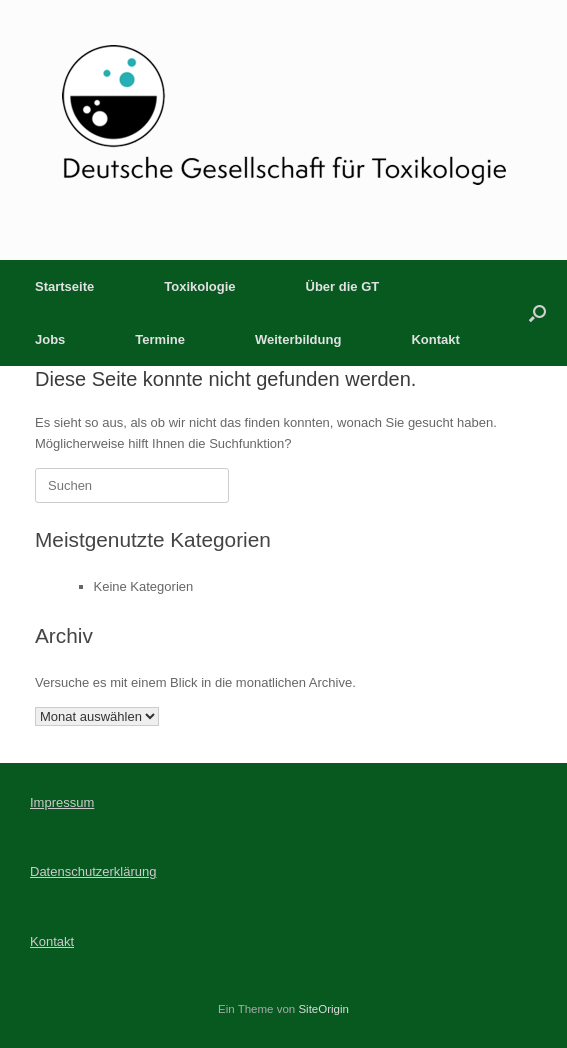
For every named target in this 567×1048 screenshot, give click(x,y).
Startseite (64, 286)
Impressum (62, 802)
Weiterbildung (298, 339)
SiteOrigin (323, 1009)
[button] (537, 313)
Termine (160, 339)
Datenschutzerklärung (93, 871)
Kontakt (435, 339)
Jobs (50, 339)
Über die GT (343, 286)
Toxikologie (199, 286)
